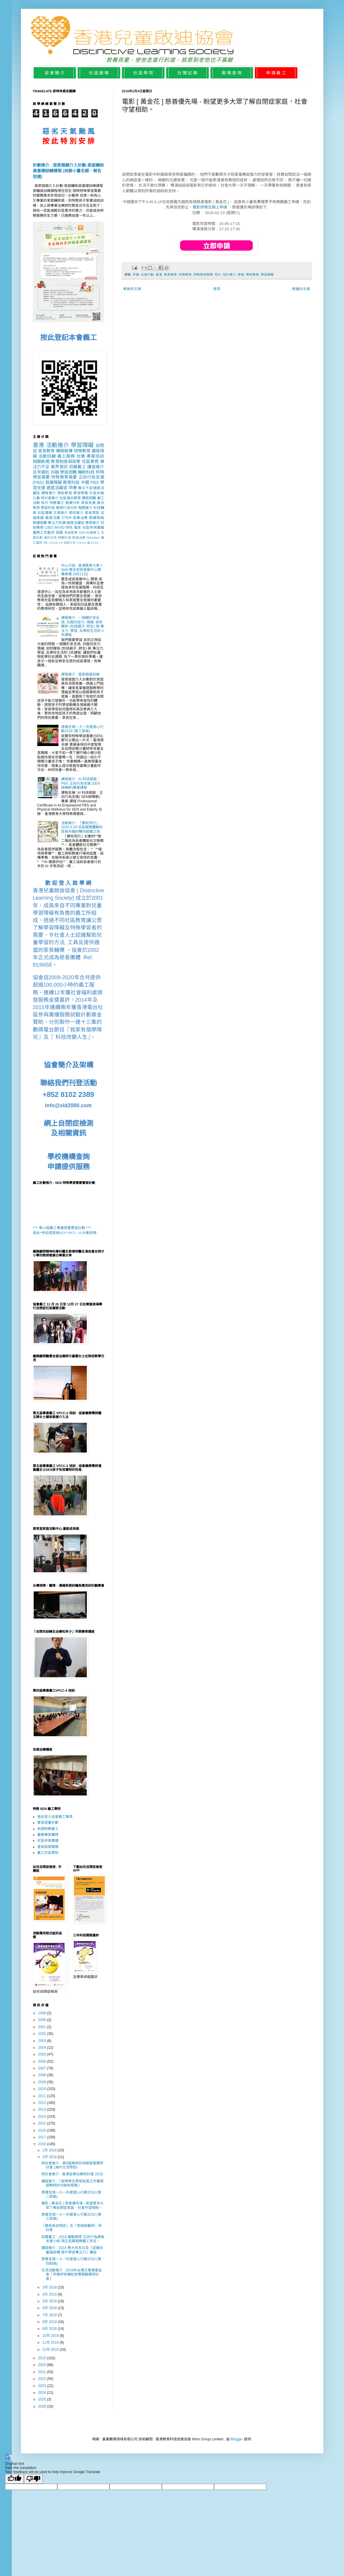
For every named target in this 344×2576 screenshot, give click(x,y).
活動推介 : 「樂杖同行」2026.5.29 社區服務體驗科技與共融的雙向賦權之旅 (82, 827)
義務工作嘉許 (44, 532)
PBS (94, 482)
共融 (54, 472)
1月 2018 (50, 2150)
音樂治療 (80, 518)
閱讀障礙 (96, 518)
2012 (42, 2103)
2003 (42, 2041)
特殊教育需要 (64, 477)
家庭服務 (71, 532)
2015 (42, 2123)
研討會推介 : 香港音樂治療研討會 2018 (72, 2174)
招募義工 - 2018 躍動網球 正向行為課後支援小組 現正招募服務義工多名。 (72, 2239)
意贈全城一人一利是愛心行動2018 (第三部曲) (82, 729)
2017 (42, 2137)
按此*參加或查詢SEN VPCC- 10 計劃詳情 (65, 1233)
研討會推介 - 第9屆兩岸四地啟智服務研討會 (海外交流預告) (72, 2165)
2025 (42, 2399)
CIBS (49, 527)
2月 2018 (50, 2157)
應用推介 (92, 523)
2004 (42, 2048)
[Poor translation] (33, 2479)
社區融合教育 (70, 498)
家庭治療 (78, 537)
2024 (42, 2393)
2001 (42, 2027)
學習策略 (80, 493)
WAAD (59, 527)
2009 (42, 2082)
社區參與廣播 (93, 527)
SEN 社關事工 (89, 532)
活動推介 (57, 445)
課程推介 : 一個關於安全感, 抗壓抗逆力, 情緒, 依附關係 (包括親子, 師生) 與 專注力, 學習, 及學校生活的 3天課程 (82, 626)
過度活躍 (52, 518)
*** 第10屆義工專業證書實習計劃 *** (62, 1228)
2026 (42, 2406)
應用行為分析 (66, 508)
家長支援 (88, 503)
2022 (42, 2379)
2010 (42, 2089)
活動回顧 (47, 456)
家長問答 (92, 513)
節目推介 (76, 513)
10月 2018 (51, 2336)
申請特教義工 (47, 1829)
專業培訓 (95, 456)
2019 (42, 2358)
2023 (42, 2386)
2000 (42, 2020)
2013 (42, 2109)
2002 (42, 2034)
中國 (85, 482)
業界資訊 (59, 466)
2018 (42, 2144)
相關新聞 (41, 461)
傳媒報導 (64, 450)
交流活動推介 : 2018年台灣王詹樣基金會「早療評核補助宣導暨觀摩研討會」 (71, 2274)
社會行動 (147, 274)
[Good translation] (14, 2479)
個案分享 (70, 542)
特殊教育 (185, 274)
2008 (42, 2075)
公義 (36, 498)
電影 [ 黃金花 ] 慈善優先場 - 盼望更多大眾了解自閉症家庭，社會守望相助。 (72, 2205)
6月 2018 (50, 2308)
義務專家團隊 (47, 1835)
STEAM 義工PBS (87, 542)
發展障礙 (53, 482)
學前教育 (252, 274)
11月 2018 (51, 2342)
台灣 (80, 456)
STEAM (53, 542)
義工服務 (66, 456)
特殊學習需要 (203, 274)
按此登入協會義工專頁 (55, 1817)
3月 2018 (50, 2287)
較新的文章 (132, 289)
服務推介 (85, 508)
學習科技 (48, 508)
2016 (42, 2130)
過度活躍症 (56, 487)
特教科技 (64, 537)
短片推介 (229, 274)
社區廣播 (45, 513)
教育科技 (71, 482)
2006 (42, 2061)
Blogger (237, 2439)
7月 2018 (50, 2315)
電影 (77, 527)
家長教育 (170, 274)
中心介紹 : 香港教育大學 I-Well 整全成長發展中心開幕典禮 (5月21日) (82, 570)
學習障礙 (267, 274)
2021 (42, 2372)
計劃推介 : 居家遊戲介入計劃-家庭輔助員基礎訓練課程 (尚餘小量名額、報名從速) (68, 171)
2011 (42, 2096)
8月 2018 (50, 2322)
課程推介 (48, 493)
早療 (136, 274)
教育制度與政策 (65, 461)
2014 (42, 2117)
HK (45, 542)
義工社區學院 (47, 1853)
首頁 (216, 289)
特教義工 (57, 503)
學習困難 (68, 472)
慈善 (241, 274)
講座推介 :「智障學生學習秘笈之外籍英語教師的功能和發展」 (72, 2183)
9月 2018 (50, 2329)
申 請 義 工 (276, 72)
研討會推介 (49, 498)
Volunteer (93, 537)
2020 (42, 2365)
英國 (59, 532)
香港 (159, 274)
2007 (42, 2068)
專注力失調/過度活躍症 (66, 523)
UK (61, 542)
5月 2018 (50, 2301)
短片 (218, 274)
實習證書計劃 (47, 1823)
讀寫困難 (89, 498)
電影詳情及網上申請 (210, 207)
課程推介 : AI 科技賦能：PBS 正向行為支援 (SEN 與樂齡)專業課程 (80, 783)
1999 (42, 2013)
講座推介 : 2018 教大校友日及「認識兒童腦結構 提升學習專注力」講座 (72, 2250)
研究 (69, 527)
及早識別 (41, 472)
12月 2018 (51, 2349)
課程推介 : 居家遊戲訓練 (80, 674)
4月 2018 (50, 2294)
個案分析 (72, 503)
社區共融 (96, 493)
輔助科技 (86, 472)
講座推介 (95, 466)
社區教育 (90, 461)
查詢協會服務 (47, 1847)
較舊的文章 (301, 289)
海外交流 (50, 537)
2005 (42, 2054)
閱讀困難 (40, 523)
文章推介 (60, 513)
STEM (66, 518)
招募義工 (77, 466)
